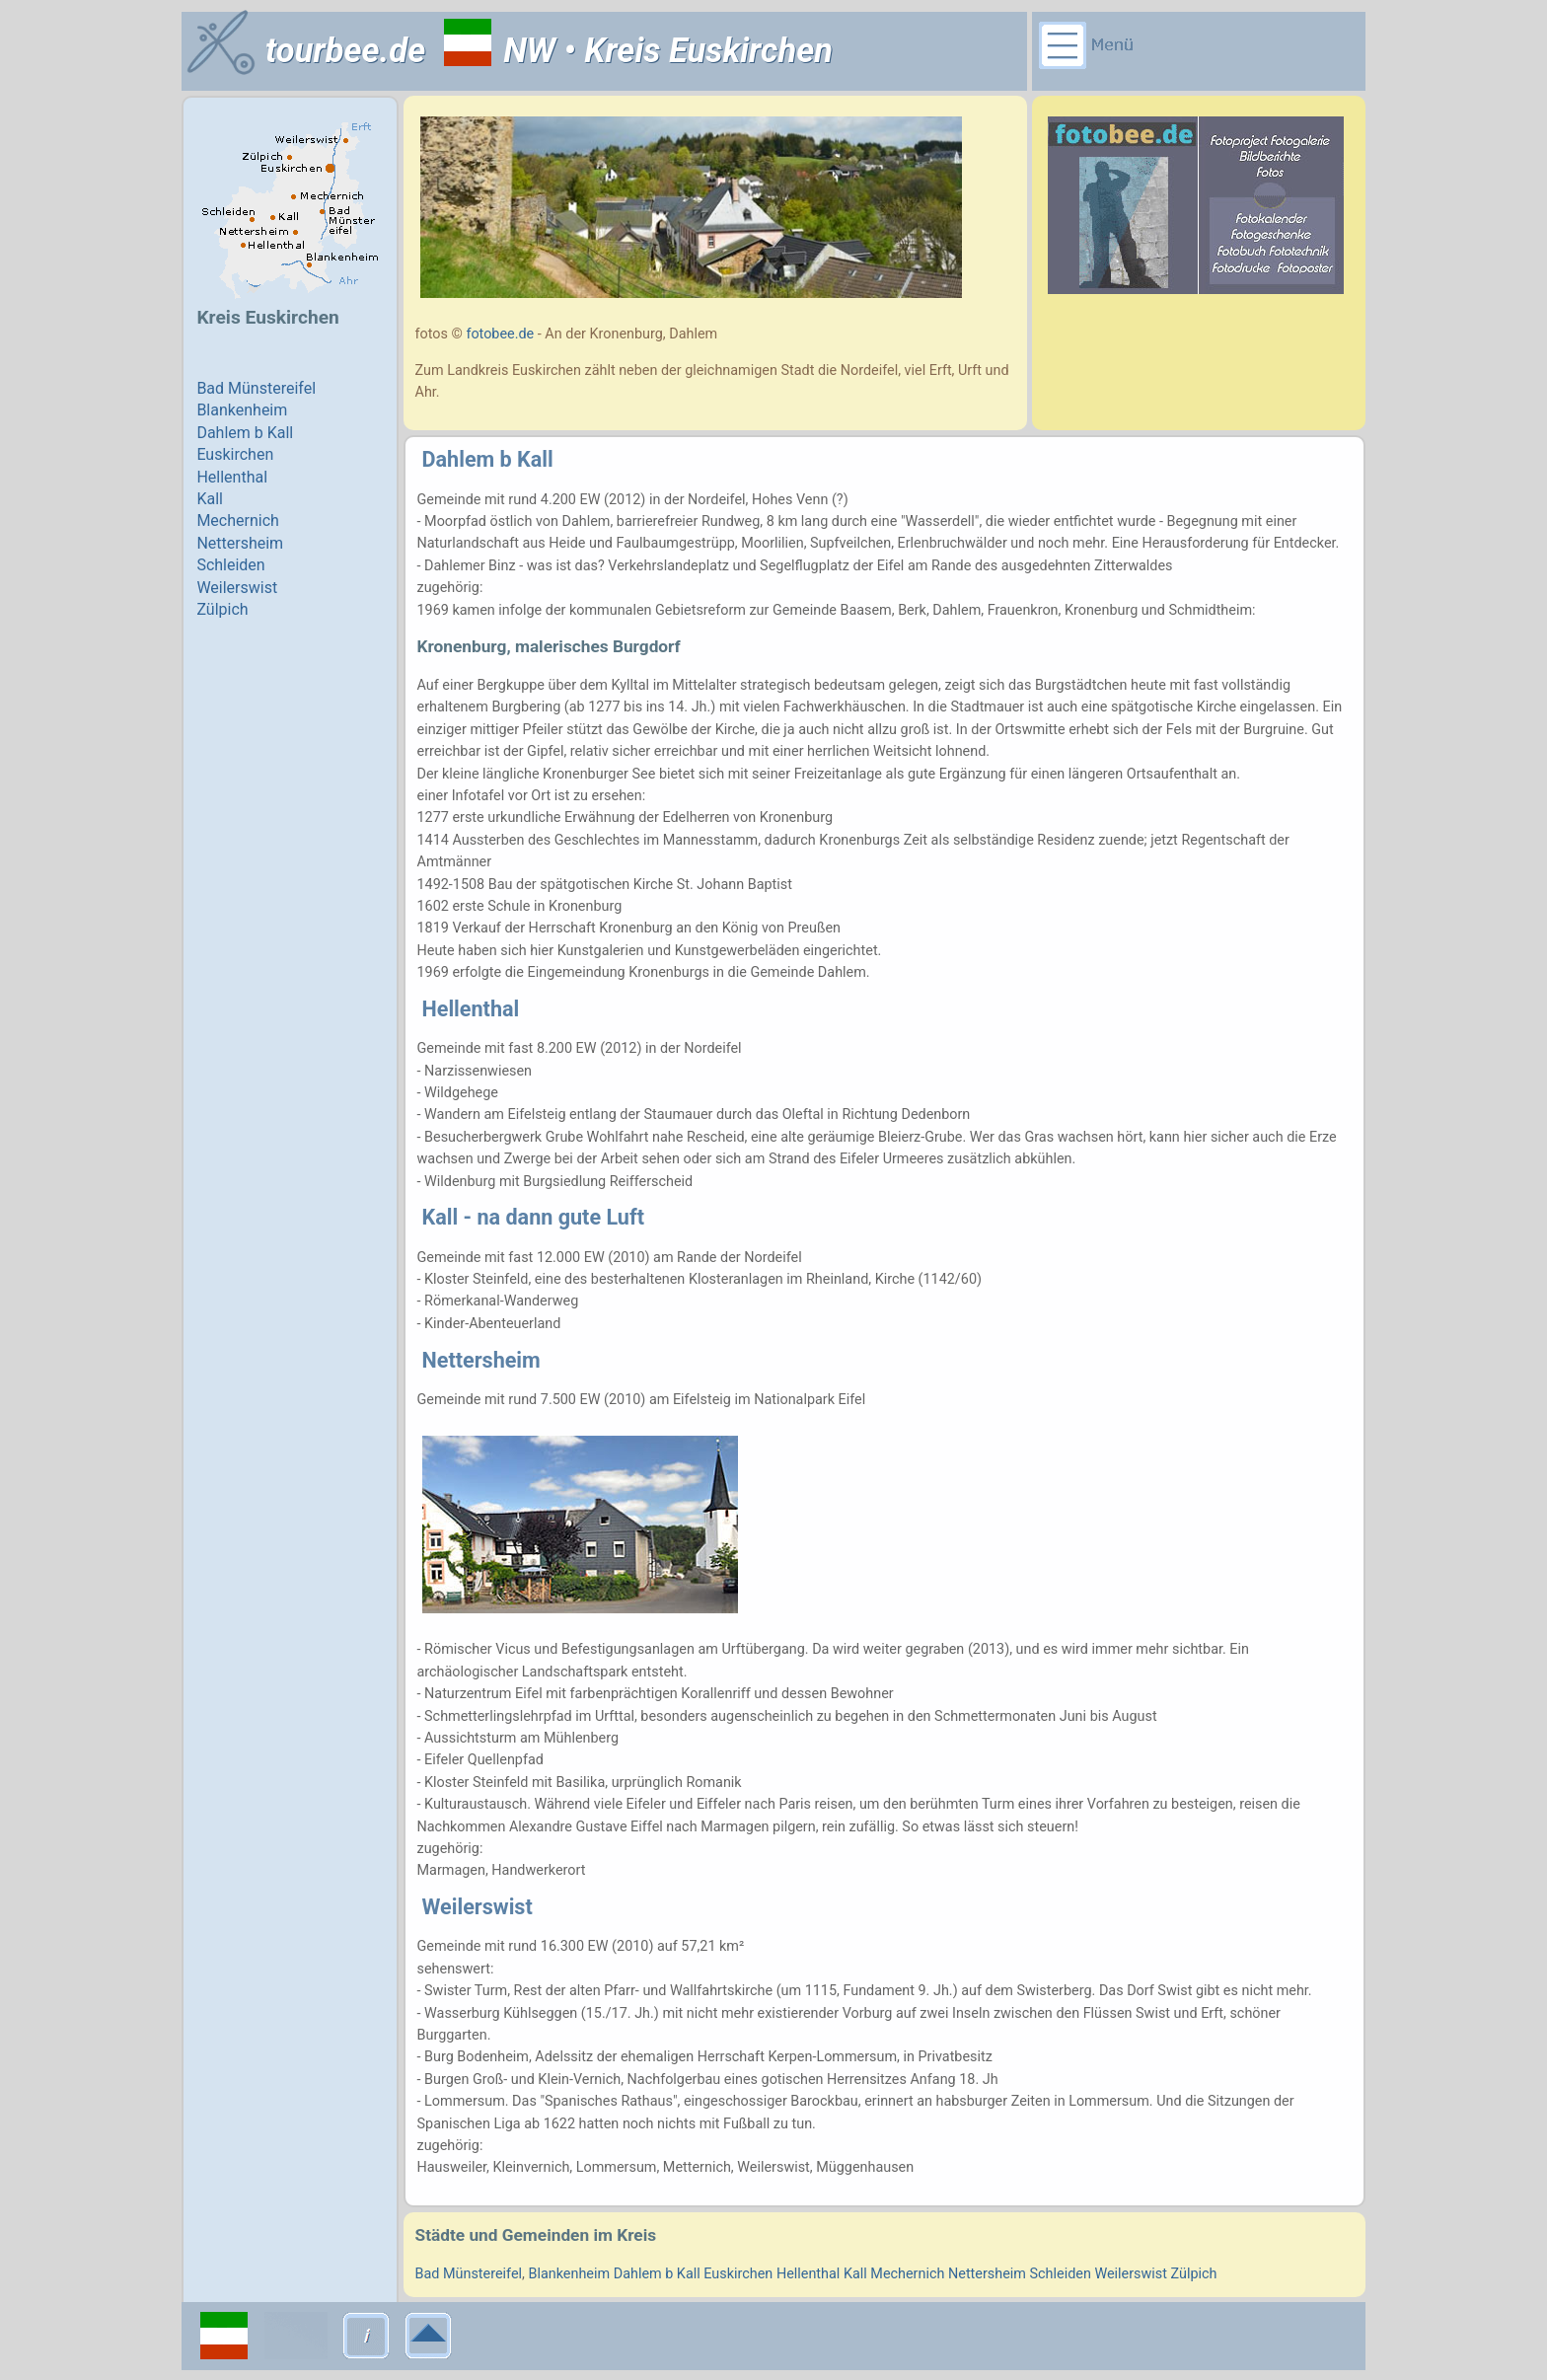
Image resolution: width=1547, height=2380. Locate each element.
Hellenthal (471, 1009)
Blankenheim (569, 2274)
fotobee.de (500, 334)
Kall (855, 2274)
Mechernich (907, 2274)
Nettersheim (481, 1360)
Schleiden (1060, 2274)
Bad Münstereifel (469, 2274)
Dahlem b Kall (487, 459)
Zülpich (1194, 2274)
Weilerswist (477, 1907)
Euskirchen (738, 2274)
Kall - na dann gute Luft (533, 1217)
